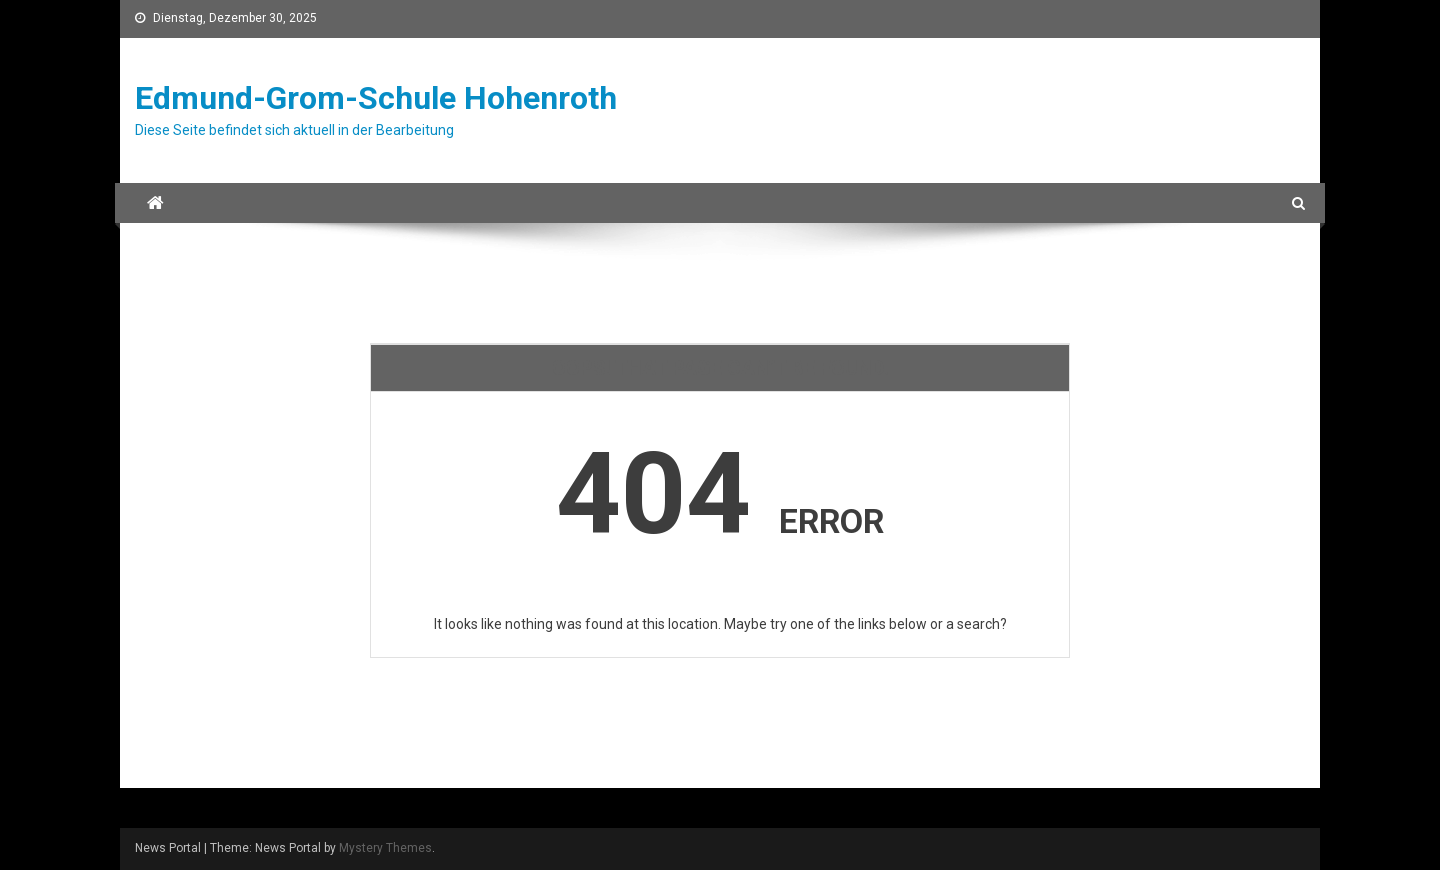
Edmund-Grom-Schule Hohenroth (376, 98)
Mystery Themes (385, 848)
